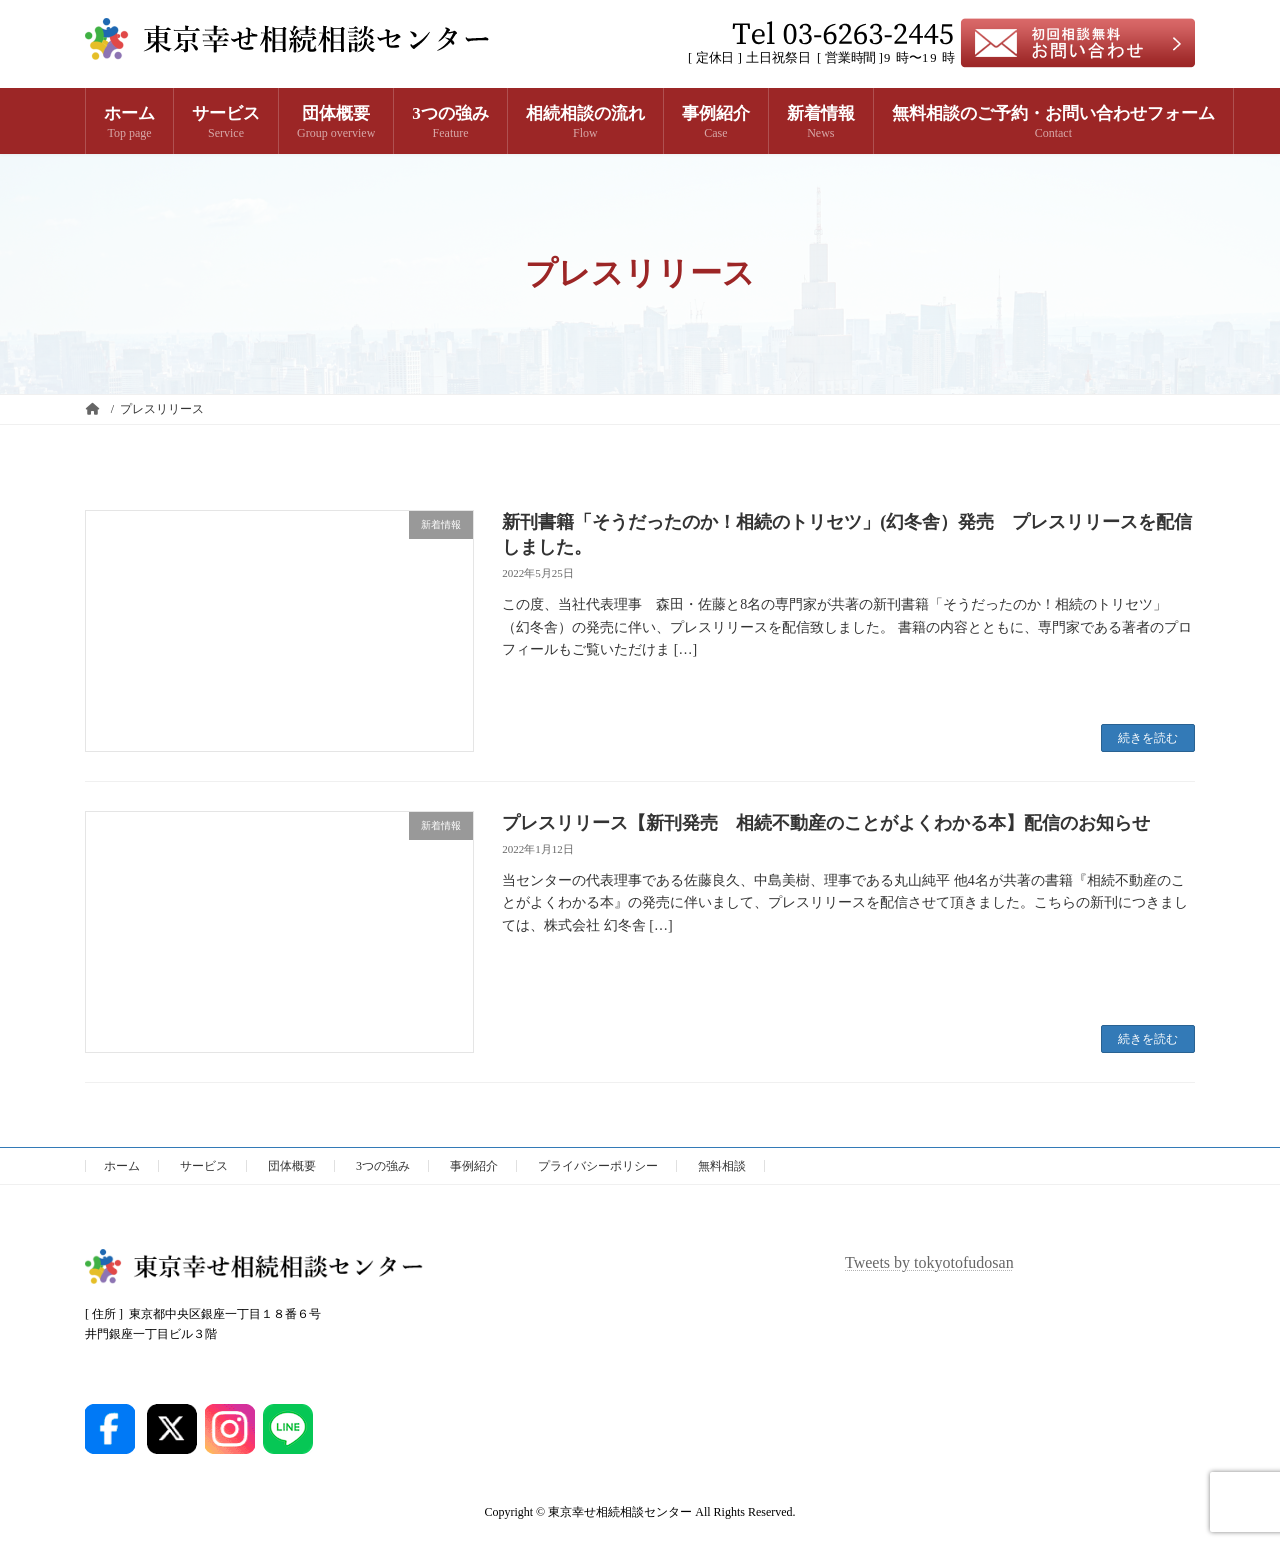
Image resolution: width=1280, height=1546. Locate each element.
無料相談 (722, 1166)
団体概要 (292, 1166)
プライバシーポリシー (598, 1166)
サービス (204, 1166)
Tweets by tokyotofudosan (929, 1262)
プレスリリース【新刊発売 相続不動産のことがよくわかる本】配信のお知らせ (826, 823)
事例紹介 (474, 1166)
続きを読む (1148, 738)
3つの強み (383, 1166)
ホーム (122, 1166)
